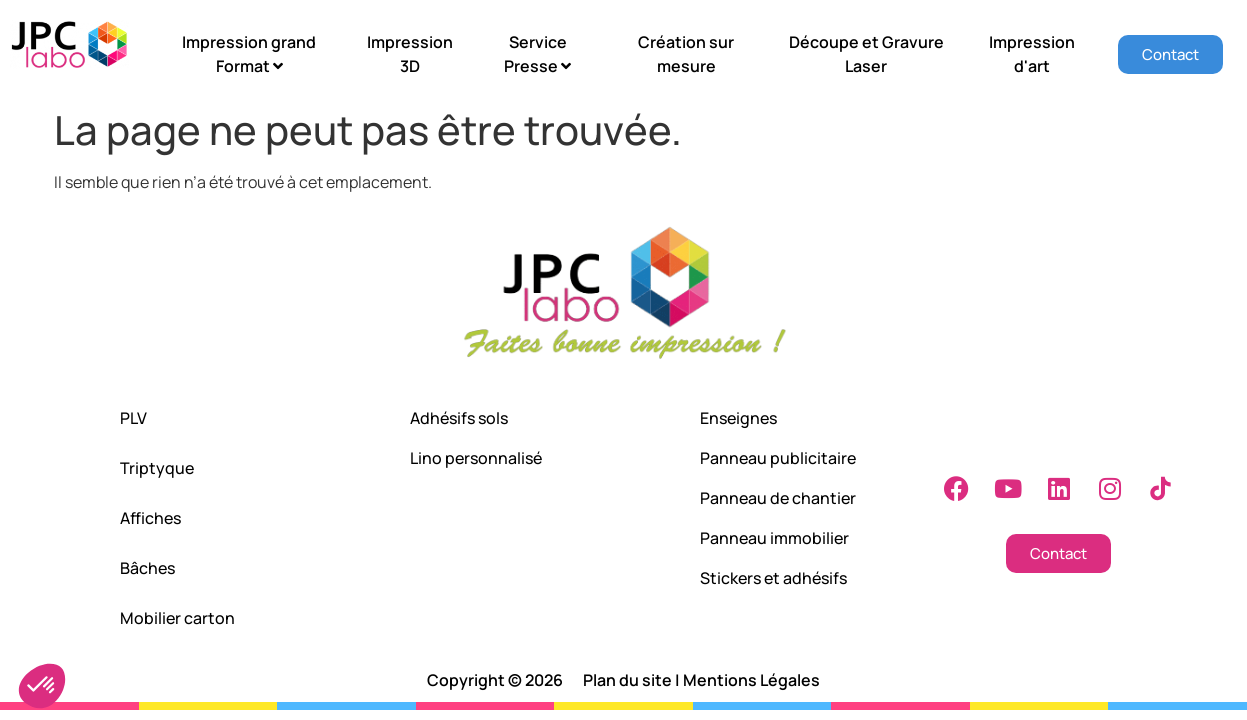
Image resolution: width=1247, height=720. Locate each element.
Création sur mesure (686, 54)
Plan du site (627, 680)
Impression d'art (1032, 54)
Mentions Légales (751, 680)
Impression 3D (410, 54)
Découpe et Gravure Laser (866, 54)
